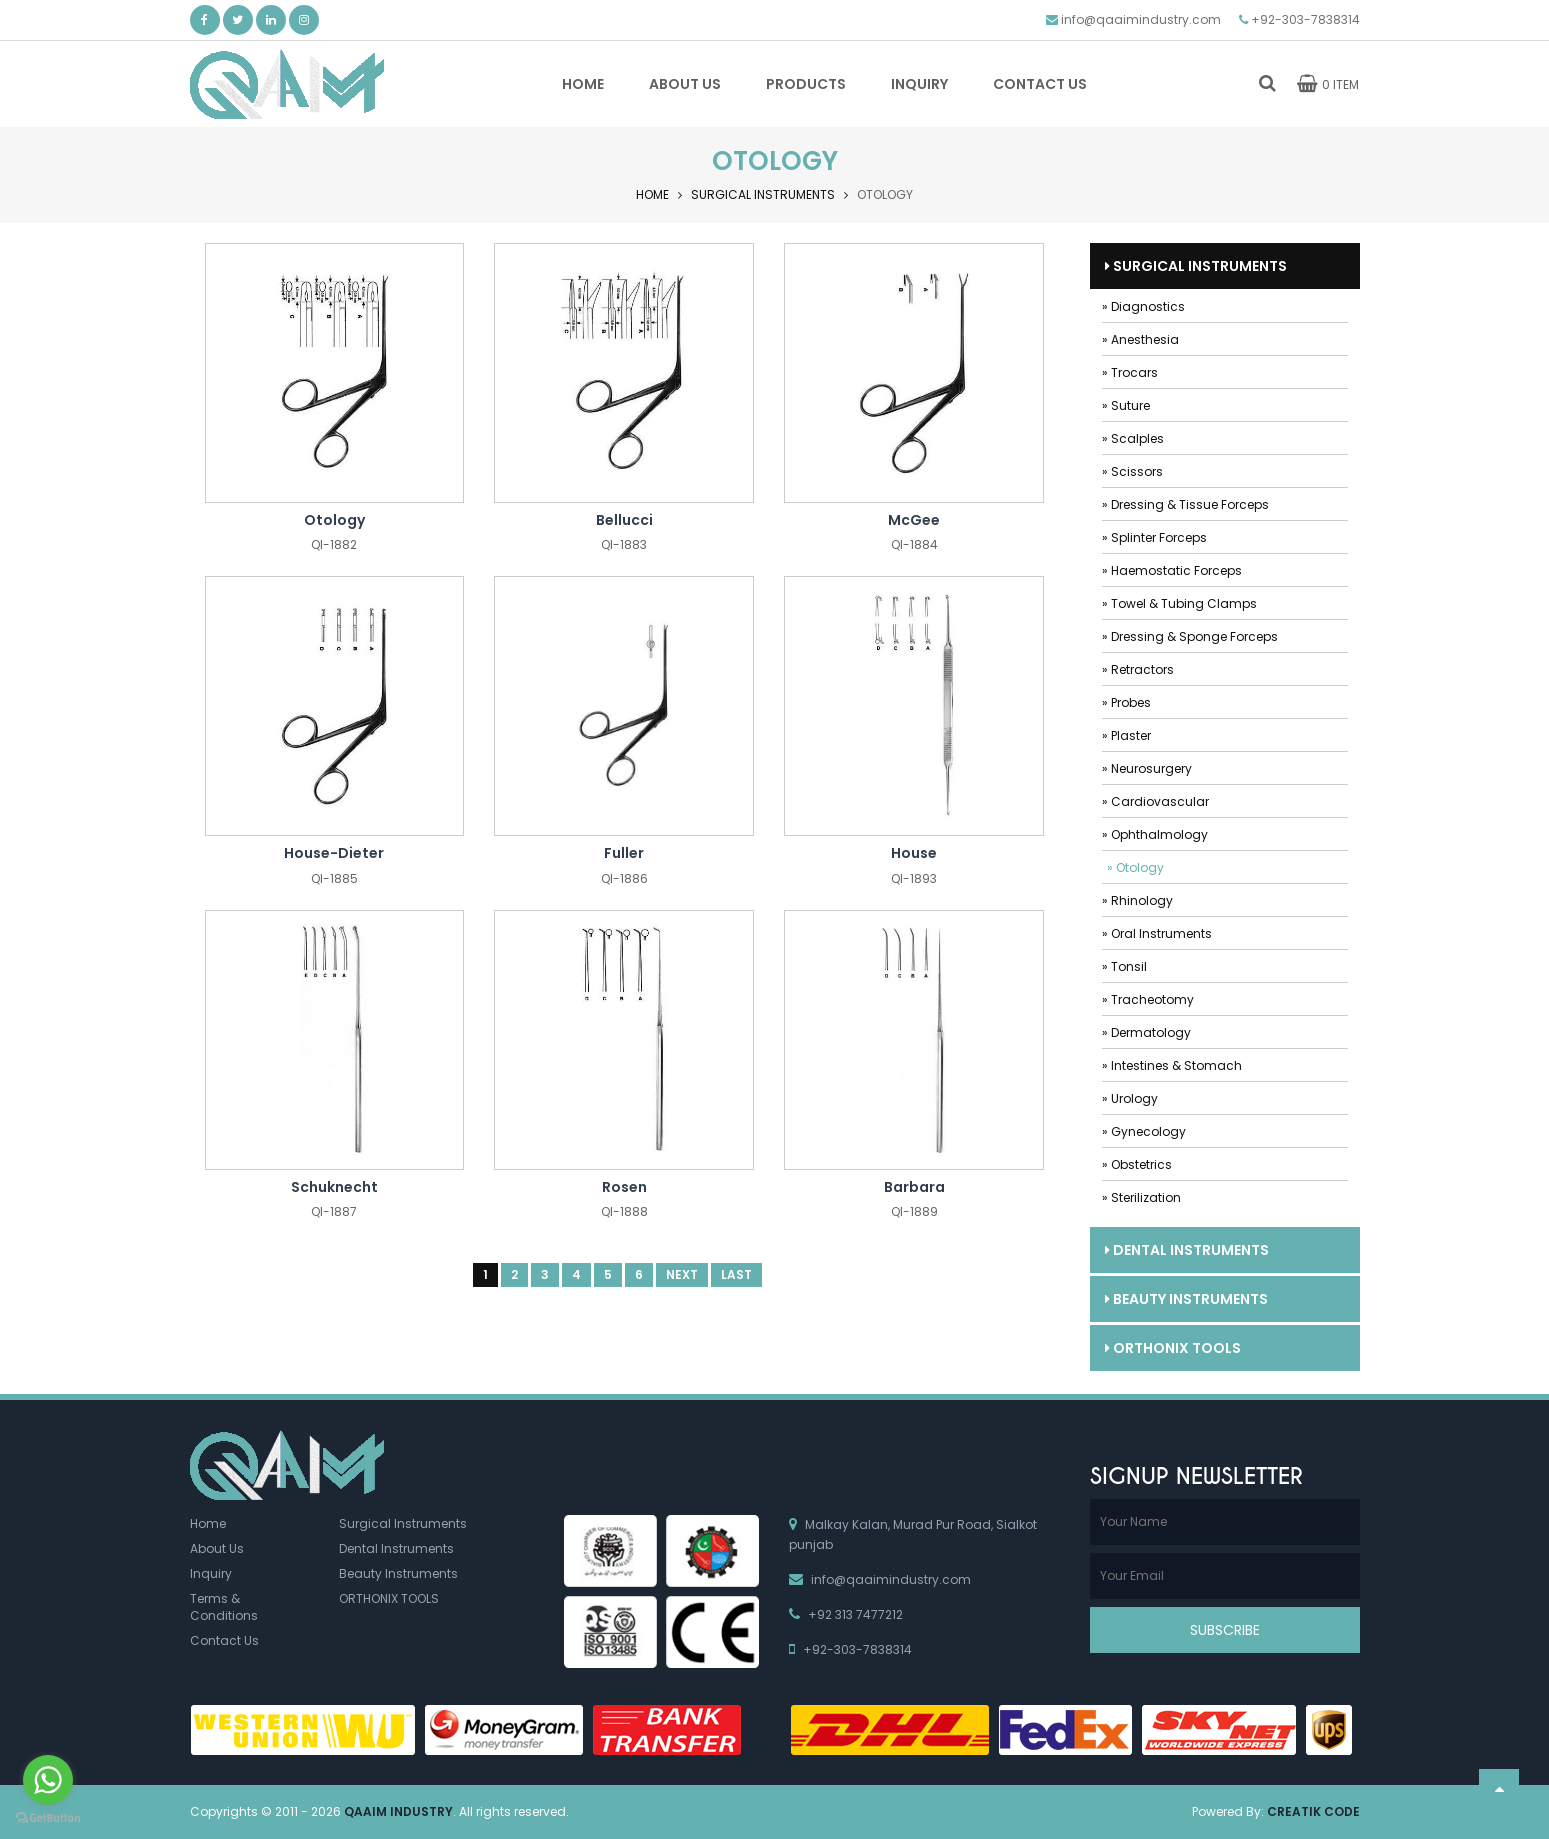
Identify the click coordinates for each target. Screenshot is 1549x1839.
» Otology (1135, 867)
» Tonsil (1124, 966)
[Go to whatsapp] (48, 1780)
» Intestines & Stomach (1172, 1065)
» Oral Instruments (1157, 933)
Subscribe (1225, 1630)
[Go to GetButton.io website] (48, 1818)
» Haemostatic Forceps (1172, 570)
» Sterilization (1141, 1197)
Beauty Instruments (1186, 1299)
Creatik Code (1313, 1811)
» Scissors (1132, 471)
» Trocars (1130, 372)
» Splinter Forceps (1154, 537)
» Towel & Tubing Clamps (1179, 603)
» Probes (1126, 702)
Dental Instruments (1187, 1250)
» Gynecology (1144, 1131)
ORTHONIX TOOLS (1173, 1348)
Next (682, 1275)
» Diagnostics (1143, 306)
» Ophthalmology (1155, 834)
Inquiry (211, 1573)
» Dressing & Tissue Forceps (1185, 504)
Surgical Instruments (763, 194)
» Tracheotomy (1148, 999)
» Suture (1126, 405)
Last (736, 1275)
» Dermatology (1146, 1032)
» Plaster (1126, 735)
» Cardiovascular (1155, 801)
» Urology (1130, 1098)
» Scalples (1133, 438)
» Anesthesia (1140, 339)
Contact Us (224, 1641)
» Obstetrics (1137, 1164)
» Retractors (1138, 669)
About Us (217, 1548)
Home (652, 194)
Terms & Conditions (224, 1607)
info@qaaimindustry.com (1141, 19)
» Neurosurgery (1147, 768)
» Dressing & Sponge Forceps (1190, 636)
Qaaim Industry (398, 1811)
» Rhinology (1137, 900)
